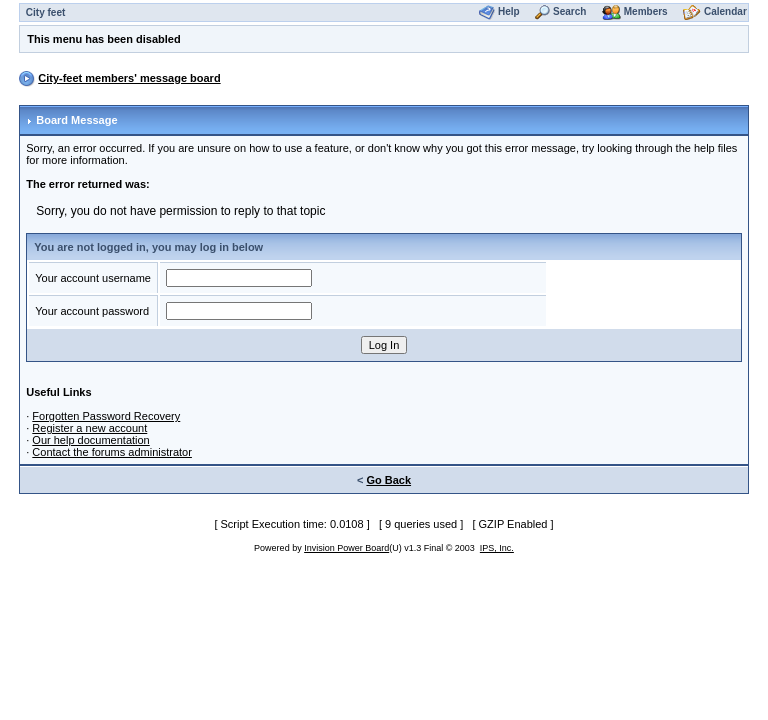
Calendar (725, 11)
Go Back (388, 480)
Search (569, 11)
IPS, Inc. (497, 548)
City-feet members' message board (129, 78)
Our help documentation (90, 440)
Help (509, 11)
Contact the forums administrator (112, 452)
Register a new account (89, 428)
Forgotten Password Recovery (106, 416)
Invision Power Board (346, 548)
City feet (45, 12)
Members (646, 11)
